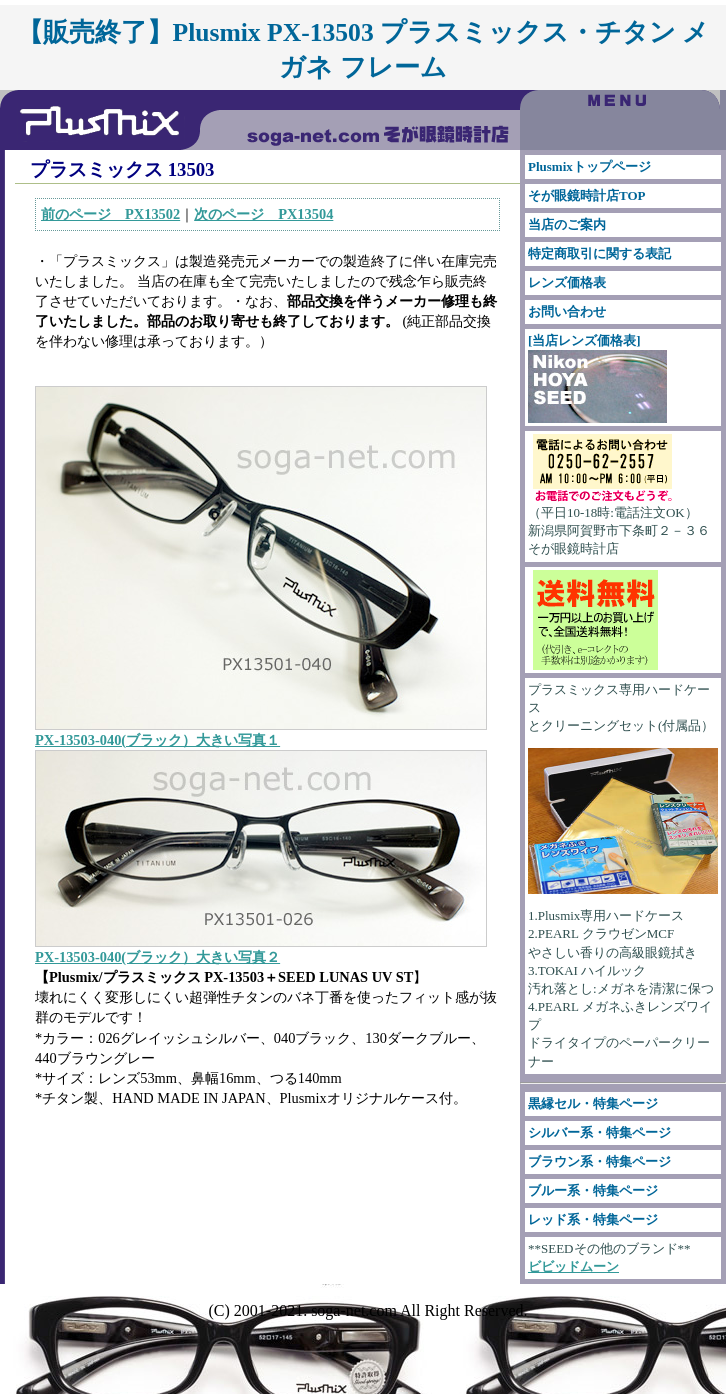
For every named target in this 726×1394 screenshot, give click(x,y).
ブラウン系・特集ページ (599, 1161)
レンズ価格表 (567, 282)
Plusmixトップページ (589, 166)
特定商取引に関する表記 (599, 253)
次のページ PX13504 (263, 214)
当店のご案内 (567, 224)
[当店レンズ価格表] (597, 378)
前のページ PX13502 (110, 214)
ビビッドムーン (573, 1266)
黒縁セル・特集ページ (593, 1103)
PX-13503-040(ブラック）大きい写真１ (157, 740)
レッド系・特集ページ (593, 1219)
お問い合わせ (567, 311)
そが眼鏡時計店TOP (587, 195)
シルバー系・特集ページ (599, 1132)
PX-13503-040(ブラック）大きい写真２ (157, 957)
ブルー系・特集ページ (593, 1190)
